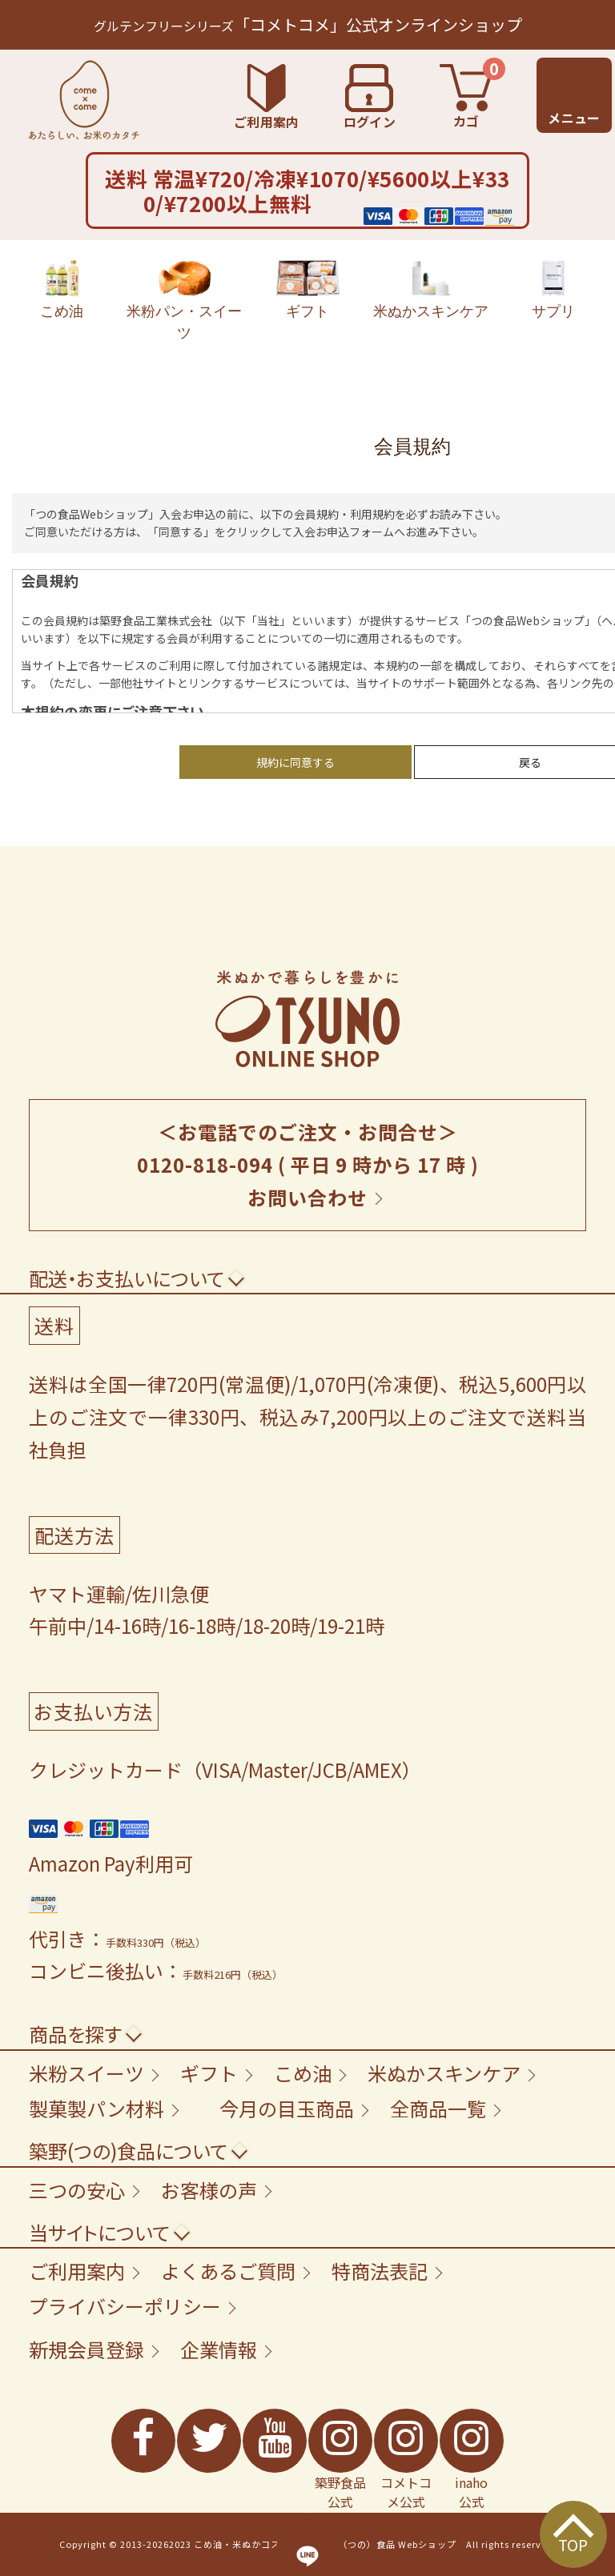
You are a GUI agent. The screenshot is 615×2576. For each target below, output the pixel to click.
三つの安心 (77, 2190)
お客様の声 (209, 2190)
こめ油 (61, 289)
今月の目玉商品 (286, 2108)
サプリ (553, 289)
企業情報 (218, 2349)
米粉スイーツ (86, 2073)
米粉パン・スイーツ (184, 300)
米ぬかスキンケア (430, 289)
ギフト (307, 289)
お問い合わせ (307, 1197)
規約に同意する (295, 762)
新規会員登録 (86, 2349)
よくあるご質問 (228, 2271)
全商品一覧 (438, 2108)
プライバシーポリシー (125, 2306)
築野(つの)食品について (128, 2151)
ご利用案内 (77, 2271)
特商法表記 (380, 2271)
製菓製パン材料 (96, 2108)
